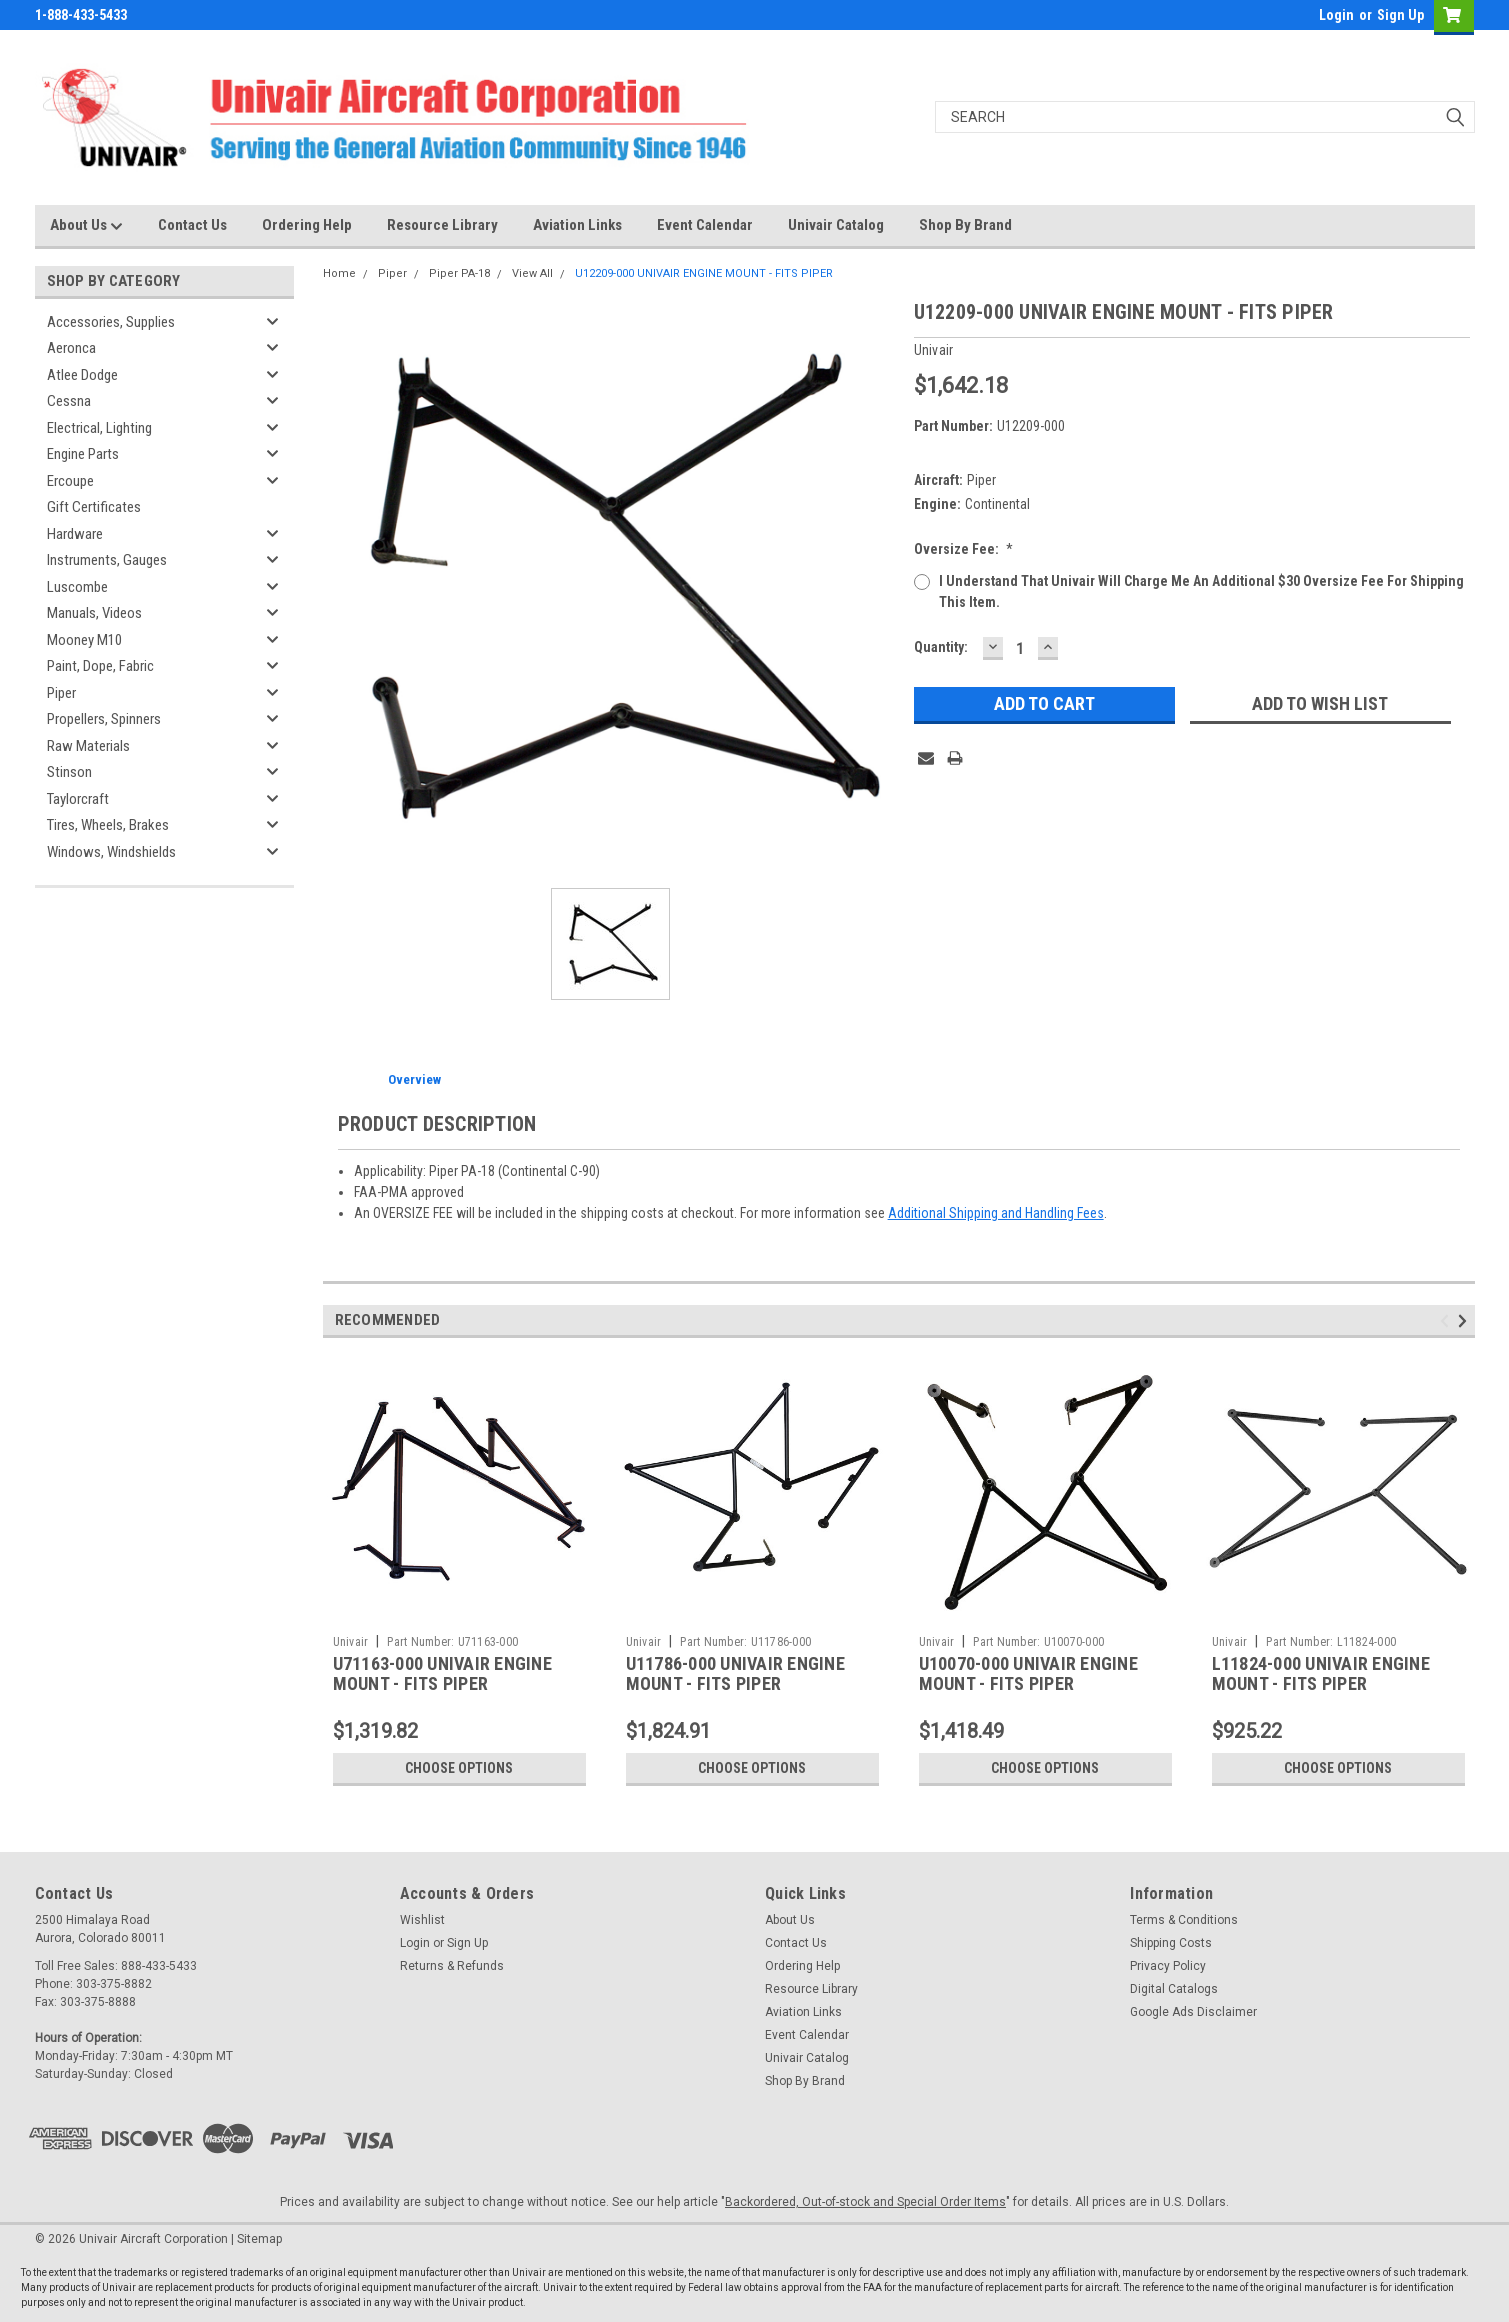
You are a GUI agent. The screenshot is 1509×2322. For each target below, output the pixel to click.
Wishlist (422, 1920)
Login (1336, 15)
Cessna (69, 401)
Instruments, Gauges (107, 560)
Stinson (69, 772)
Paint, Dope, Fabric (100, 666)
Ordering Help (307, 225)
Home (339, 273)
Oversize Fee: (964, 549)
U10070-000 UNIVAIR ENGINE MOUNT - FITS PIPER (1028, 1674)
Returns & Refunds (452, 1966)
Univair (351, 1642)
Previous (1447, 1320)
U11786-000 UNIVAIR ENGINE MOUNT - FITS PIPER (735, 1674)
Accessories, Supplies (111, 322)
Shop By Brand (965, 225)
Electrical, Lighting (99, 428)
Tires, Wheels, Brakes (108, 825)
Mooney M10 (84, 640)
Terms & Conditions (1184, 1920)
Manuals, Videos (94, 613)
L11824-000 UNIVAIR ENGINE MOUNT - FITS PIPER (1321, 1674)
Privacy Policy (1168, 1966)
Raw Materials (88, 746)
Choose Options (459, 1768)
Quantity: (941, 647)
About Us (86, 226)
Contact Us (192, 225)
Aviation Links (577, 225)
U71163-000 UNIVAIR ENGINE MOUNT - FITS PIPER (442, 1674)
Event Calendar (705, 225)
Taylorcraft (78, 799)
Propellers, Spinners (104, 719)
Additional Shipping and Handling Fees (996, 1213)
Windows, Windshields (111, 852)
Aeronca (71, 348)
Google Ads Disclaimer (1193, 2012)
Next (1465, 1320)
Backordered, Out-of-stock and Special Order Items (865, 2202)
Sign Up (1400, 15)
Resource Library (442, 225)
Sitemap (259, 2239)
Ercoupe (70, 481)
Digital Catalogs (1174, 1989)
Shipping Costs (1171, 1943)
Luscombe (77, 587)
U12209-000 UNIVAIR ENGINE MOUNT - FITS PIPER (704, 273)
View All (532, 273)
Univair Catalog (836, 225)
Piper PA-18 (459, 273)
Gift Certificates (94, 507)
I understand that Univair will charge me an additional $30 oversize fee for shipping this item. (1201, 591)
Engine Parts (83, 454)
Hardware (75, 534)
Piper (61, 693)
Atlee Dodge (82, 375)
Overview (414, 1079)
